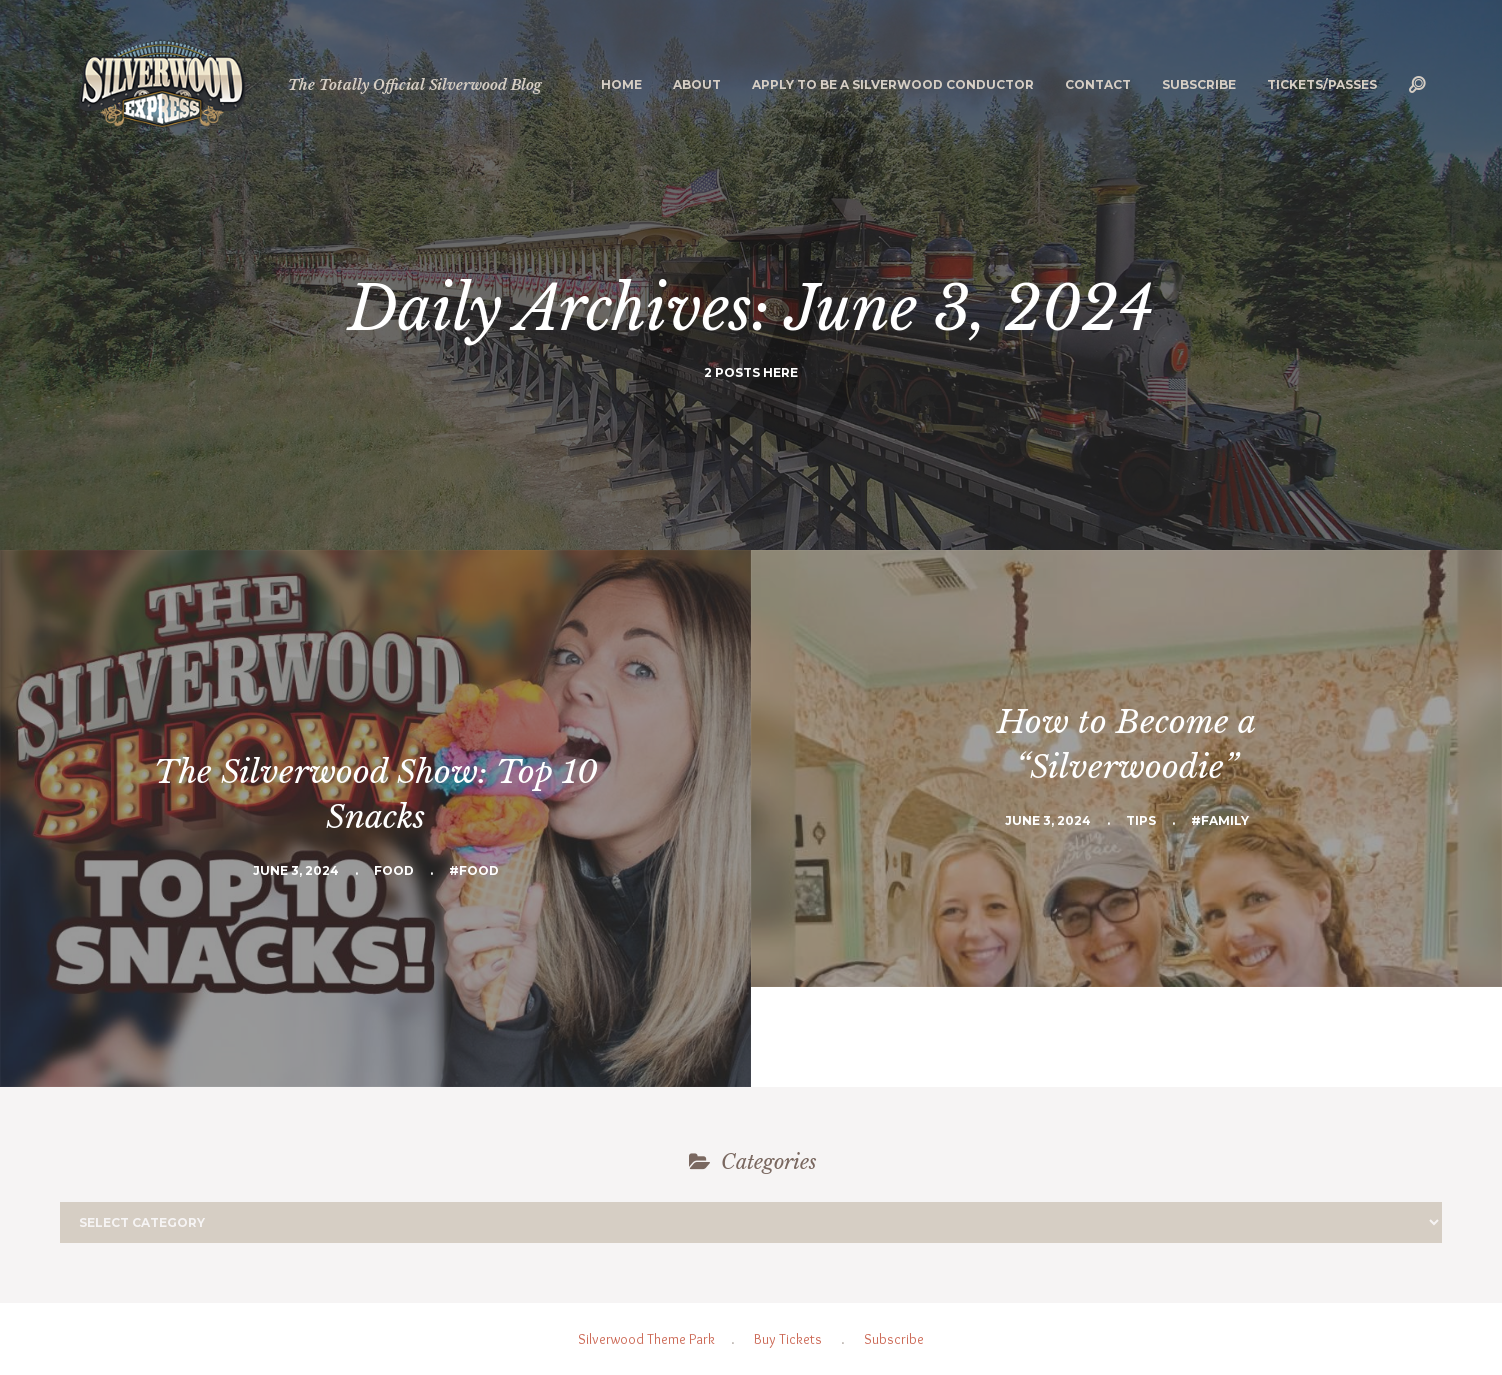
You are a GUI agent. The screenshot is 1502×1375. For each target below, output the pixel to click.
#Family (1220, 820)
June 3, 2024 (296, 870)
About (697, 84)
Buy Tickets (788, 1339)
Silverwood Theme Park (646, 1339)
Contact (1098, 84)
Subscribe (1199, 84)
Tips (1141, 820)
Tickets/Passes (1322, 84)
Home (621, 84)
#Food (474, 870)
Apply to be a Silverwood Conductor (893, 84)
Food (394, 870)
